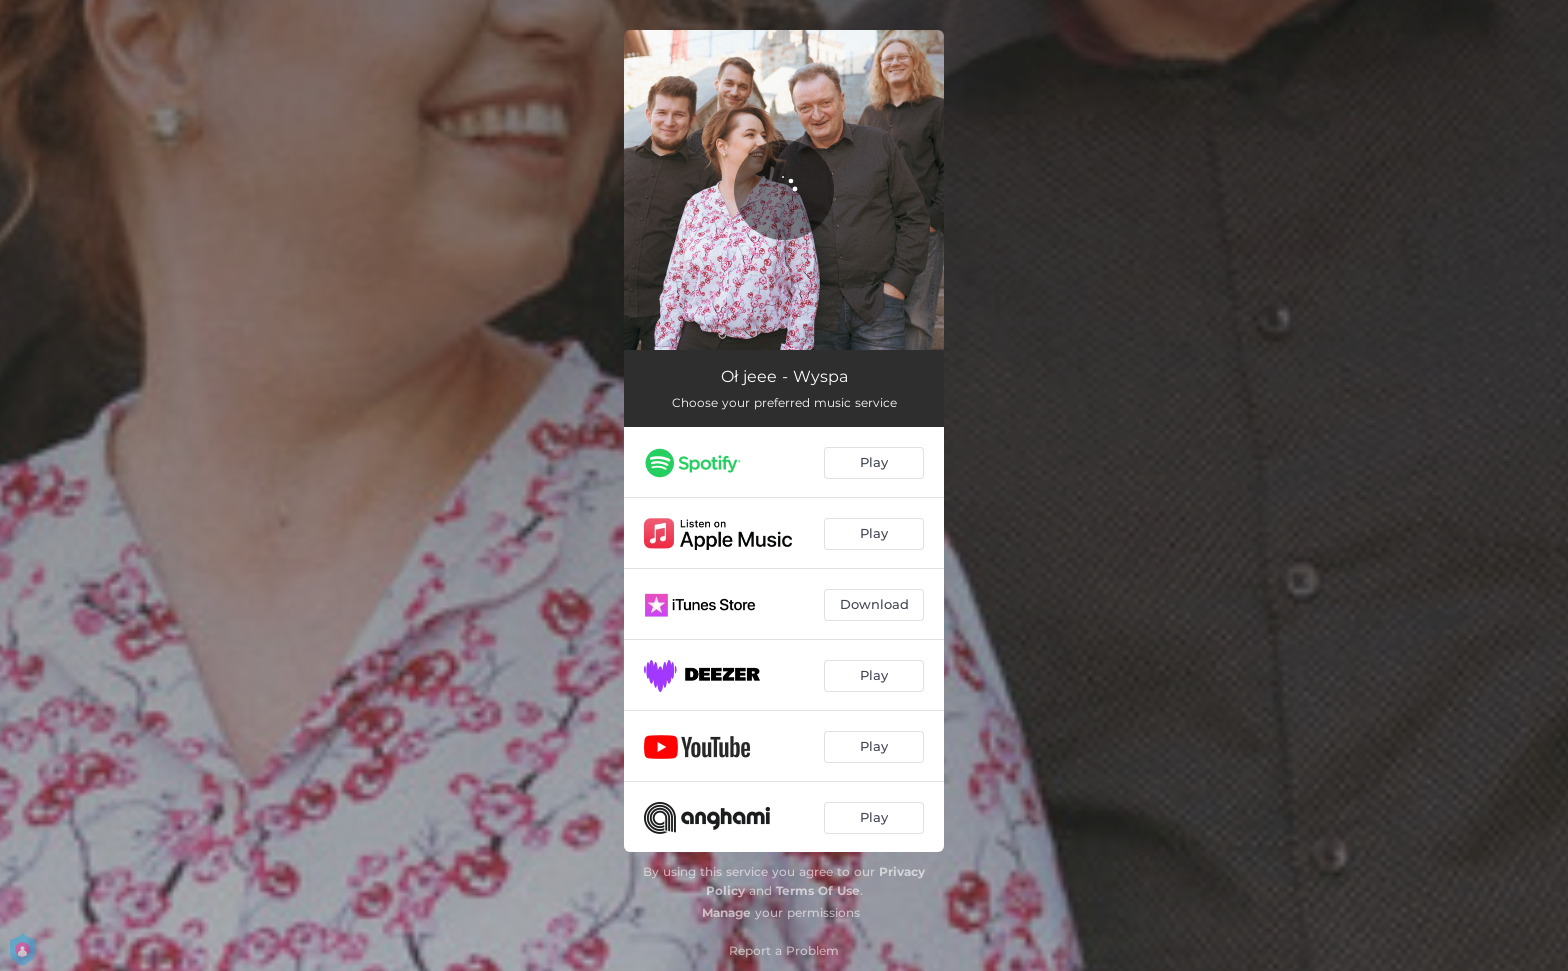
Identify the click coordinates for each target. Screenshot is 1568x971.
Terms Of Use (818, 890)
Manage (726, 912)
